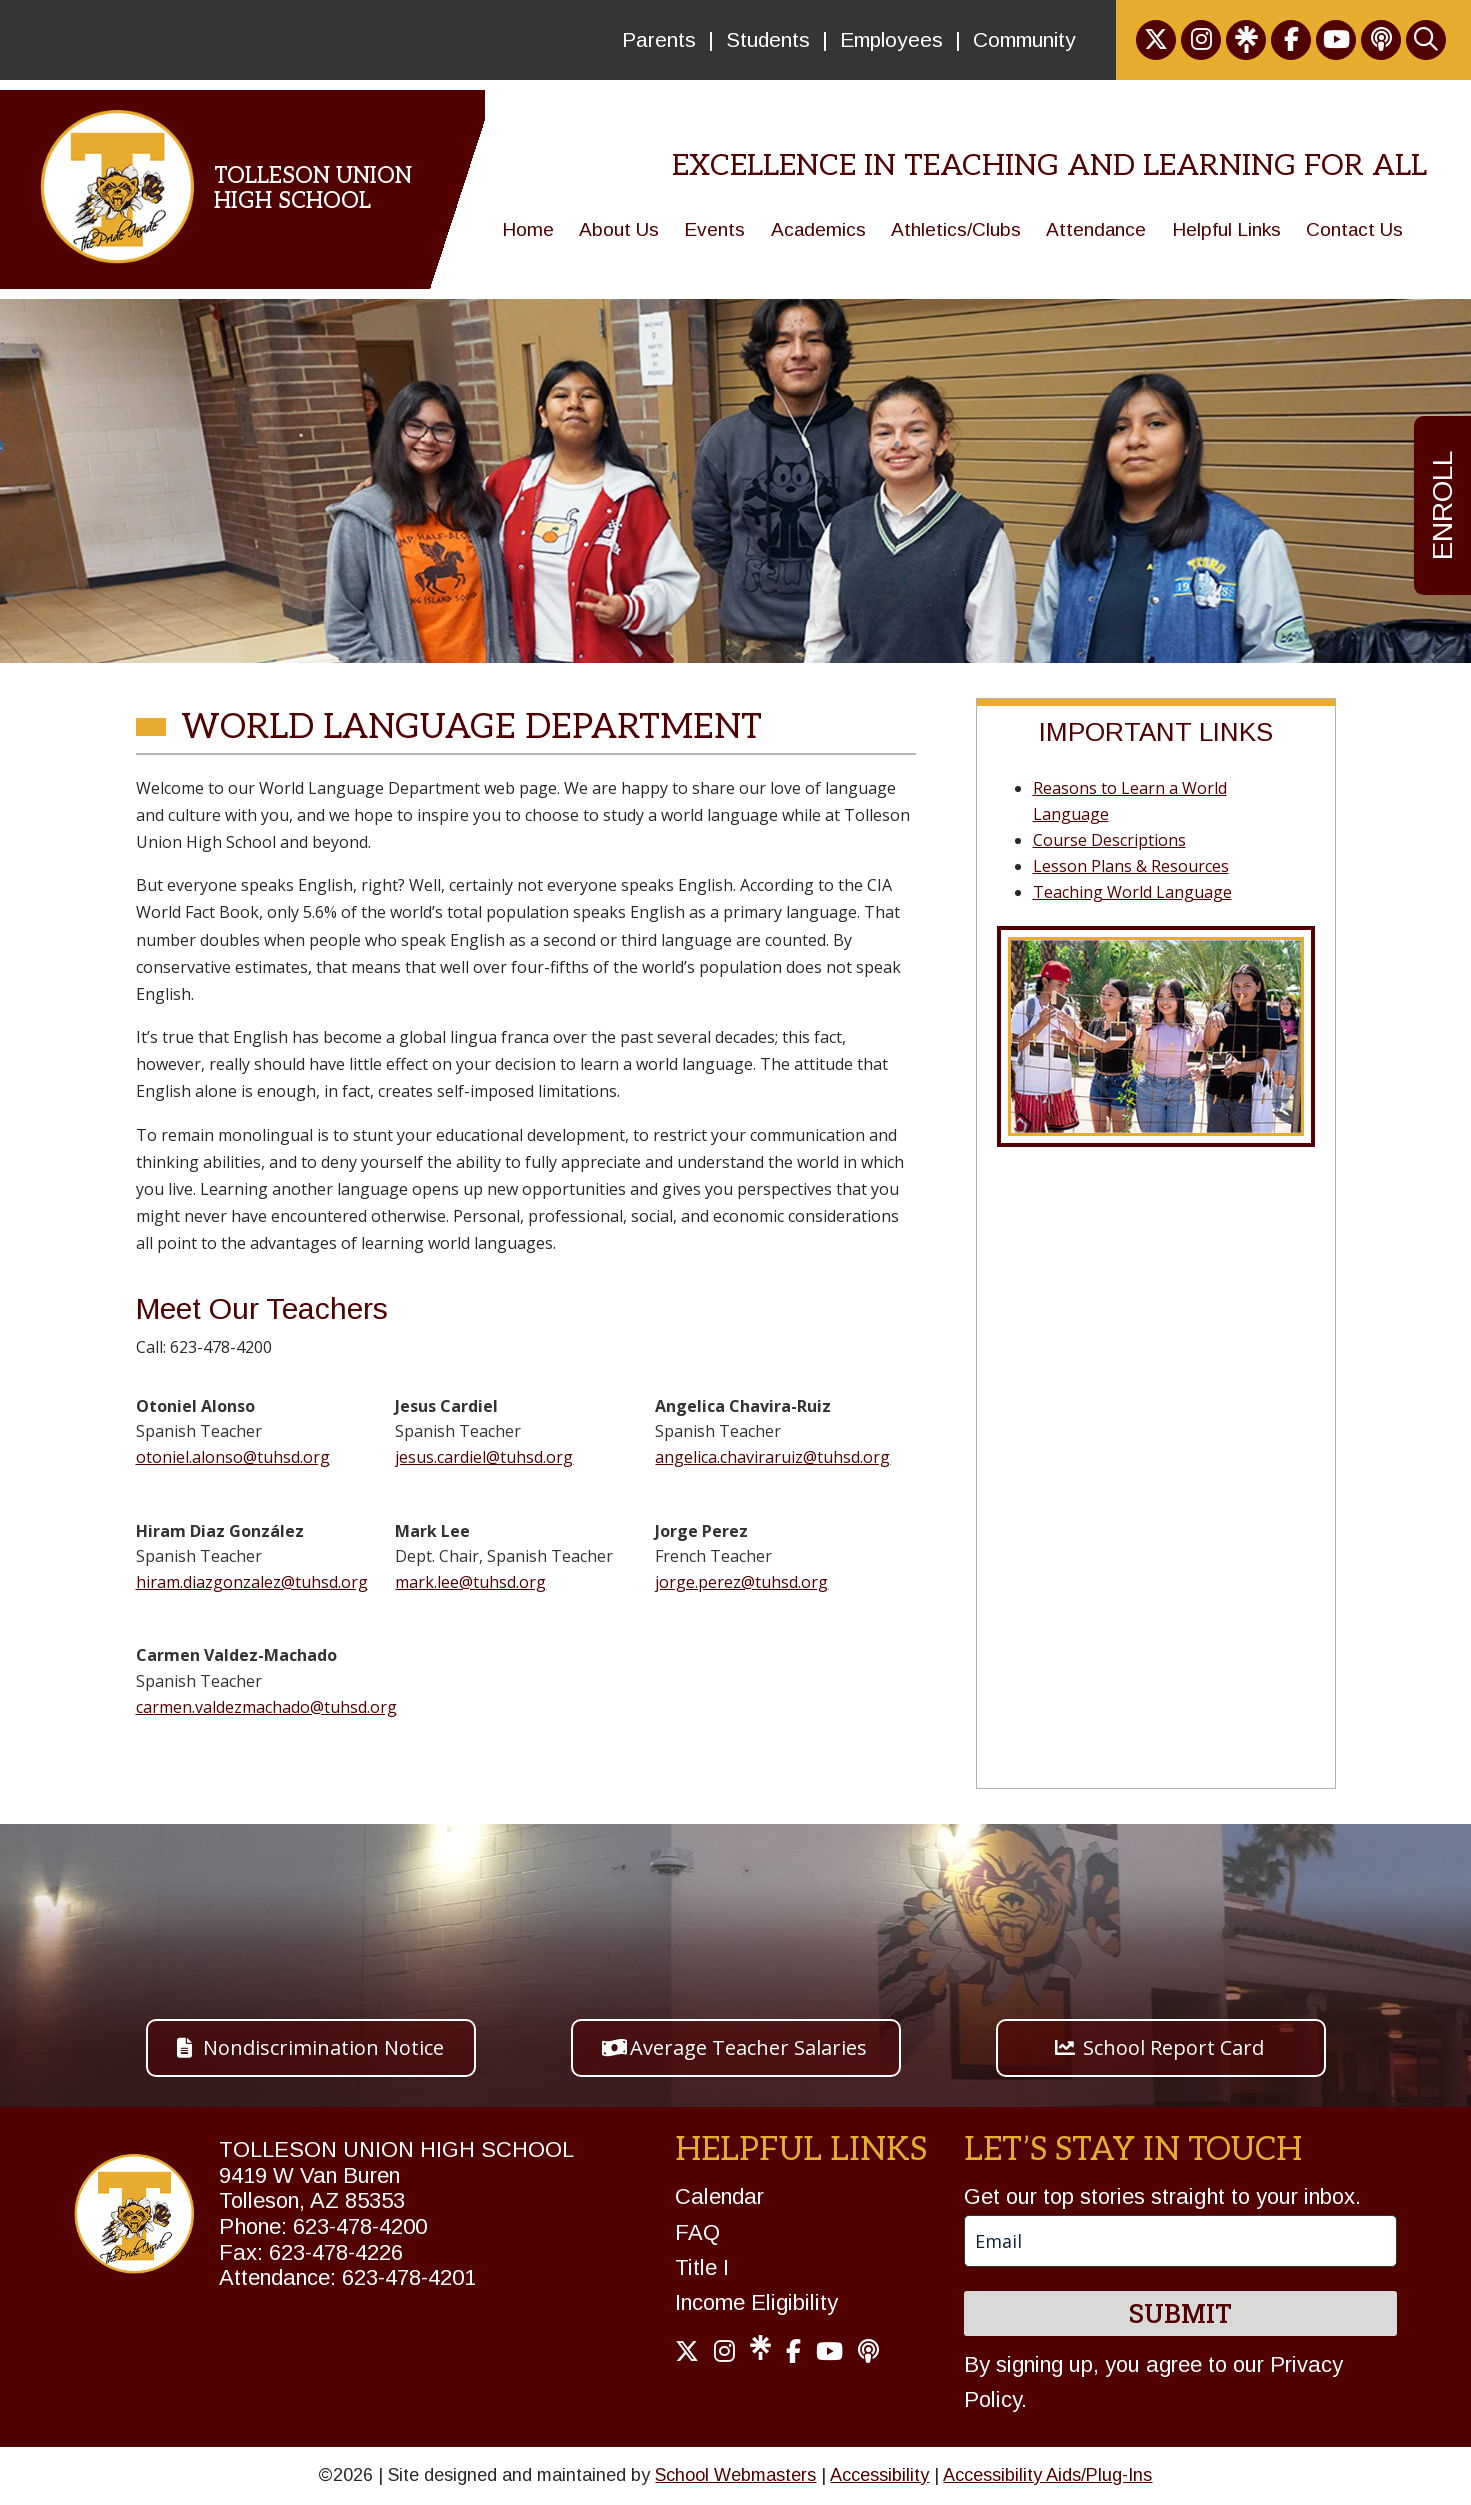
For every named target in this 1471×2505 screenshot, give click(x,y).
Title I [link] (702, 2267)
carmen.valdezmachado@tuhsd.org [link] (266, 1707)
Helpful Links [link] (1226, 230)
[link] (1156, 40)
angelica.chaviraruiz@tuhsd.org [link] (772, 1457)
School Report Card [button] (1173, 2047)
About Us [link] (619, 230)
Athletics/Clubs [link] (956, 230)
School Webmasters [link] (735, 2475)
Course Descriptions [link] (1109, 840)
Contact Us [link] (1354, 230)
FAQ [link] (697, 2232)
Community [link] (1024, 39)
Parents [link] (659, 39)
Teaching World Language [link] (1132, 892)
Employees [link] (891, 39)
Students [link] (768, 39)
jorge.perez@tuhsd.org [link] (741, 1582)
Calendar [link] (719, 2196)
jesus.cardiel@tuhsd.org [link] (484, 1457)
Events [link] (714, 230)
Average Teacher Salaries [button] (748, 2047)
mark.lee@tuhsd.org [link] (470, 1582)
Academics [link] (818, 230)
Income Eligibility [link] (756, 2302)
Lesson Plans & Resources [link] (1131, 866)
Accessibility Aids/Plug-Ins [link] (1047, 2475)
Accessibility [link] (879, 2475)
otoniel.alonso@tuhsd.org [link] (233, 1457)
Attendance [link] (1096, 230)
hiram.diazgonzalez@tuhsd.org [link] (252, 1582)
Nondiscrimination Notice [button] (323, 2047)
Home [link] (528, 230)
